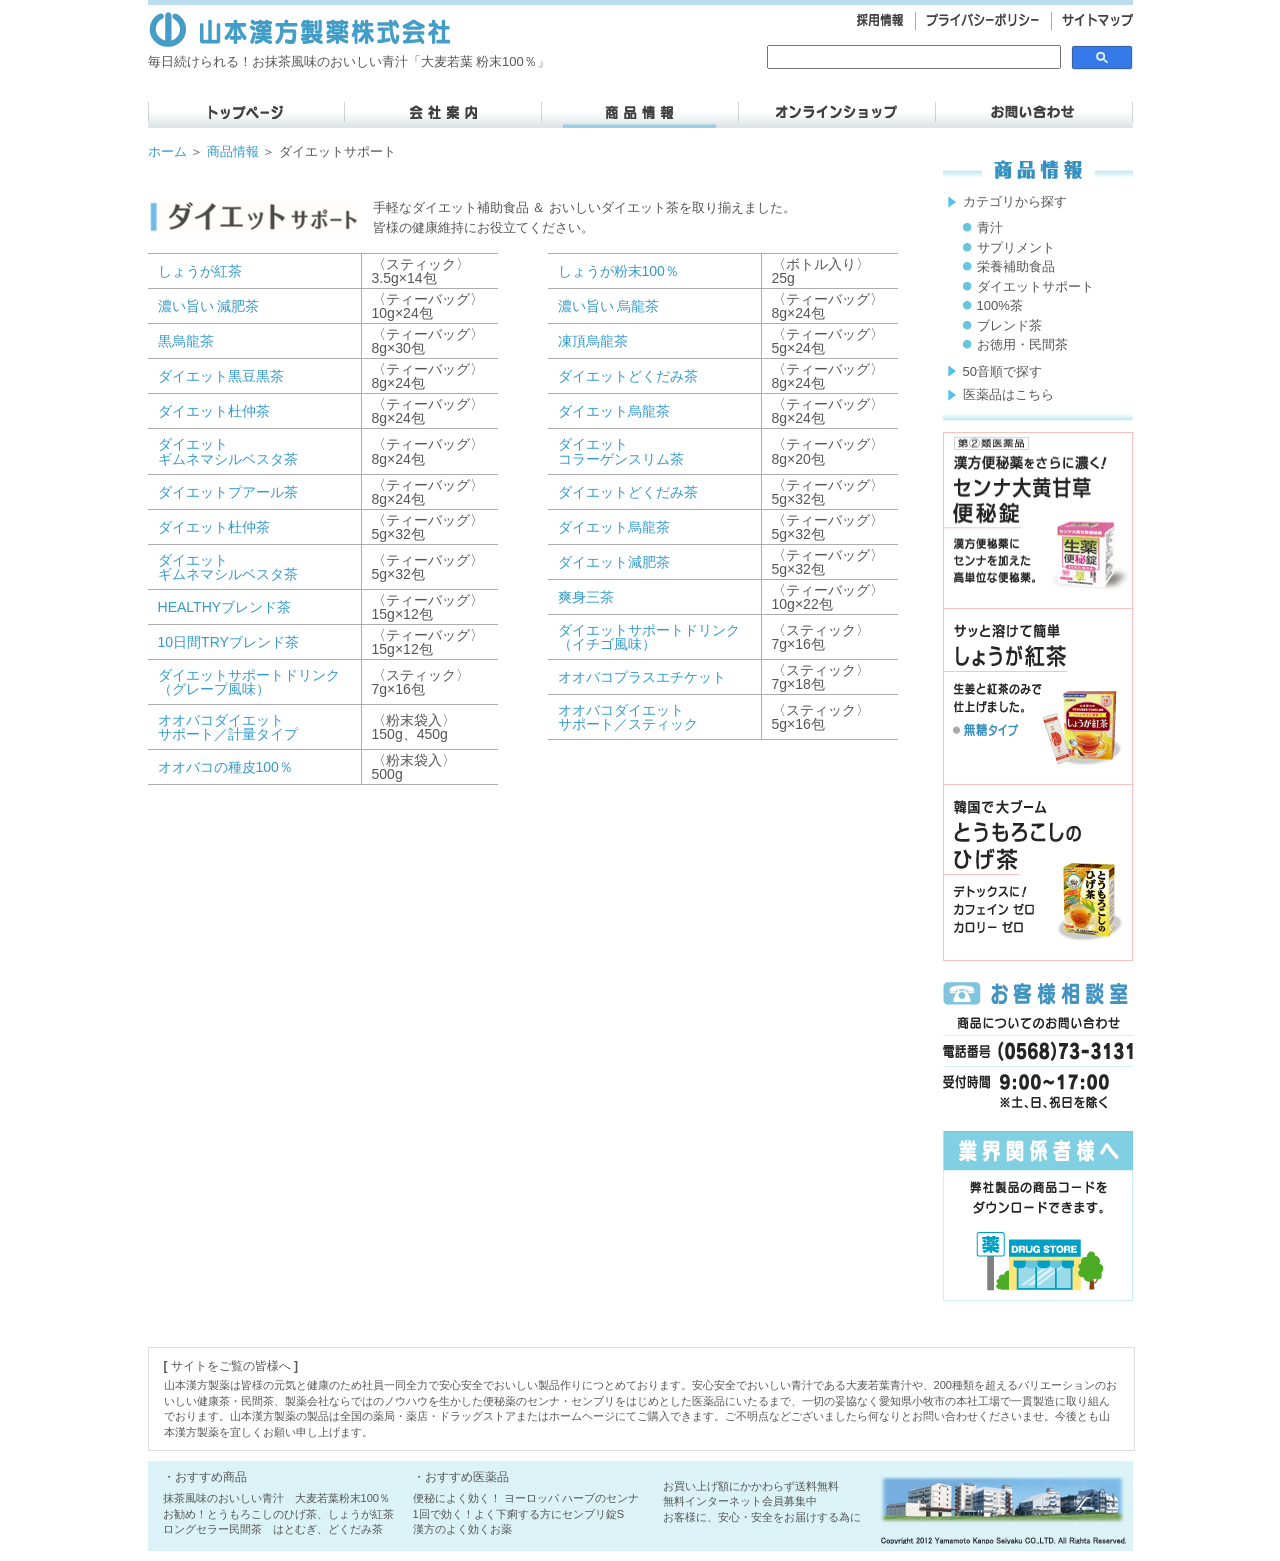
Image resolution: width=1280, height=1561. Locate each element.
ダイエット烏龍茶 (614, 411)
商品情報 (233, 151)
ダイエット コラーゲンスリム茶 (621, 451)
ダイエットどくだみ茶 (628, 376)
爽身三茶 (586, 597)
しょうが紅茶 (200, 271)
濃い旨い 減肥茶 (209, 306)
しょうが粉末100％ (618, 271)
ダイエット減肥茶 (614, 562)
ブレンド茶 (1009, 325)
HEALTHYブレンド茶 (225, 607)
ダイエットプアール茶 (228, 492)
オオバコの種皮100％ (225, 767)
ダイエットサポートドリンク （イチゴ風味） (649, 637)
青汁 (990, 227)
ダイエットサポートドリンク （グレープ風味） (249, 682)
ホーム (167, 151)
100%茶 (1000, 305)
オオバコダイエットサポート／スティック (628, 717)
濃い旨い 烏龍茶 (609, 306)
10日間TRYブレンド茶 (228, 642)
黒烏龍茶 (186, 341)
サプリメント (1016, 247)
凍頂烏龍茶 (593, 341)
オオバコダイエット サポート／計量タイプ (228, 727)
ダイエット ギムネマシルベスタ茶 (228, 451)
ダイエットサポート (1035, 286)
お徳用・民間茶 (1022, 344)
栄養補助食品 (1016, 266)
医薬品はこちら (1008, 394)
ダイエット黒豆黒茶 (221, 376)
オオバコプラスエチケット (642, 677)
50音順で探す (1002, 371)
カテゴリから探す (1015, 201)
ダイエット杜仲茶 (214, 411)
